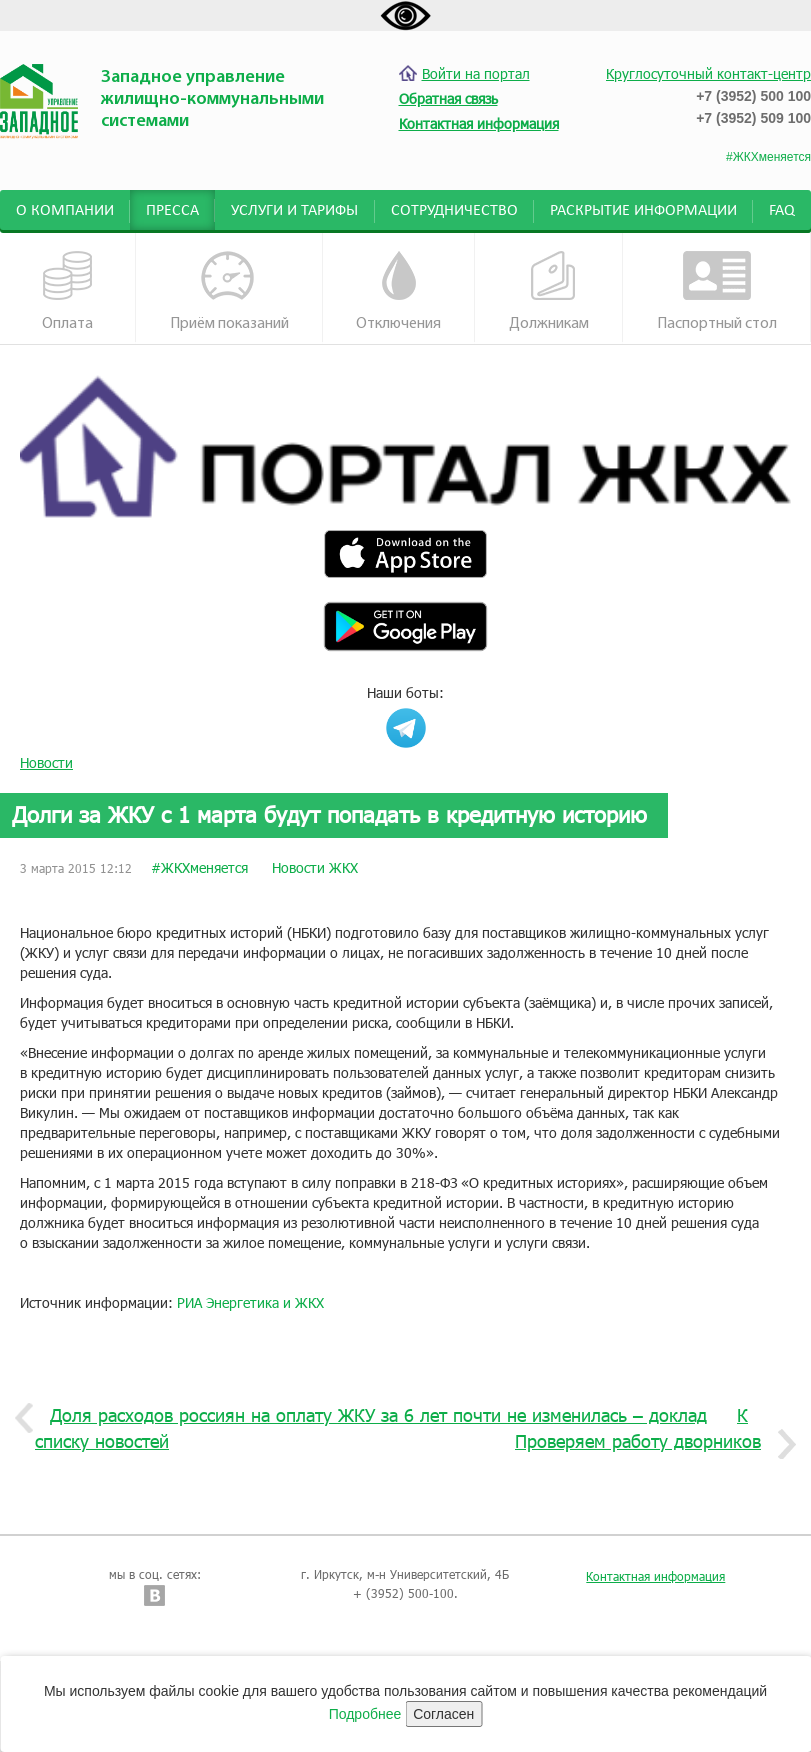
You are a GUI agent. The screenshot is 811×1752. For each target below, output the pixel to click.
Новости (46, 762)
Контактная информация (655, 1576)
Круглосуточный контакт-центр (708, 73)
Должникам (549, 291)
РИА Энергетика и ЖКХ (250, 1302)
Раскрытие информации (643, 211)
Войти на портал (464, 73)
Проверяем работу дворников (645, 1442)
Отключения (398, 291)
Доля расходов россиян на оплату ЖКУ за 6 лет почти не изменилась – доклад (371, 1416)
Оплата (68, 291)
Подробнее (365, 1714)
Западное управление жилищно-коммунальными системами (212, 99)
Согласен (443, 1714)
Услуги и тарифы (294, 211)
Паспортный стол (717, 291)
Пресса (172, 211)
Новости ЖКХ (315, 867)
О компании (65, 211)
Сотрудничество (454, 211)
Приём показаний (229, 291)
